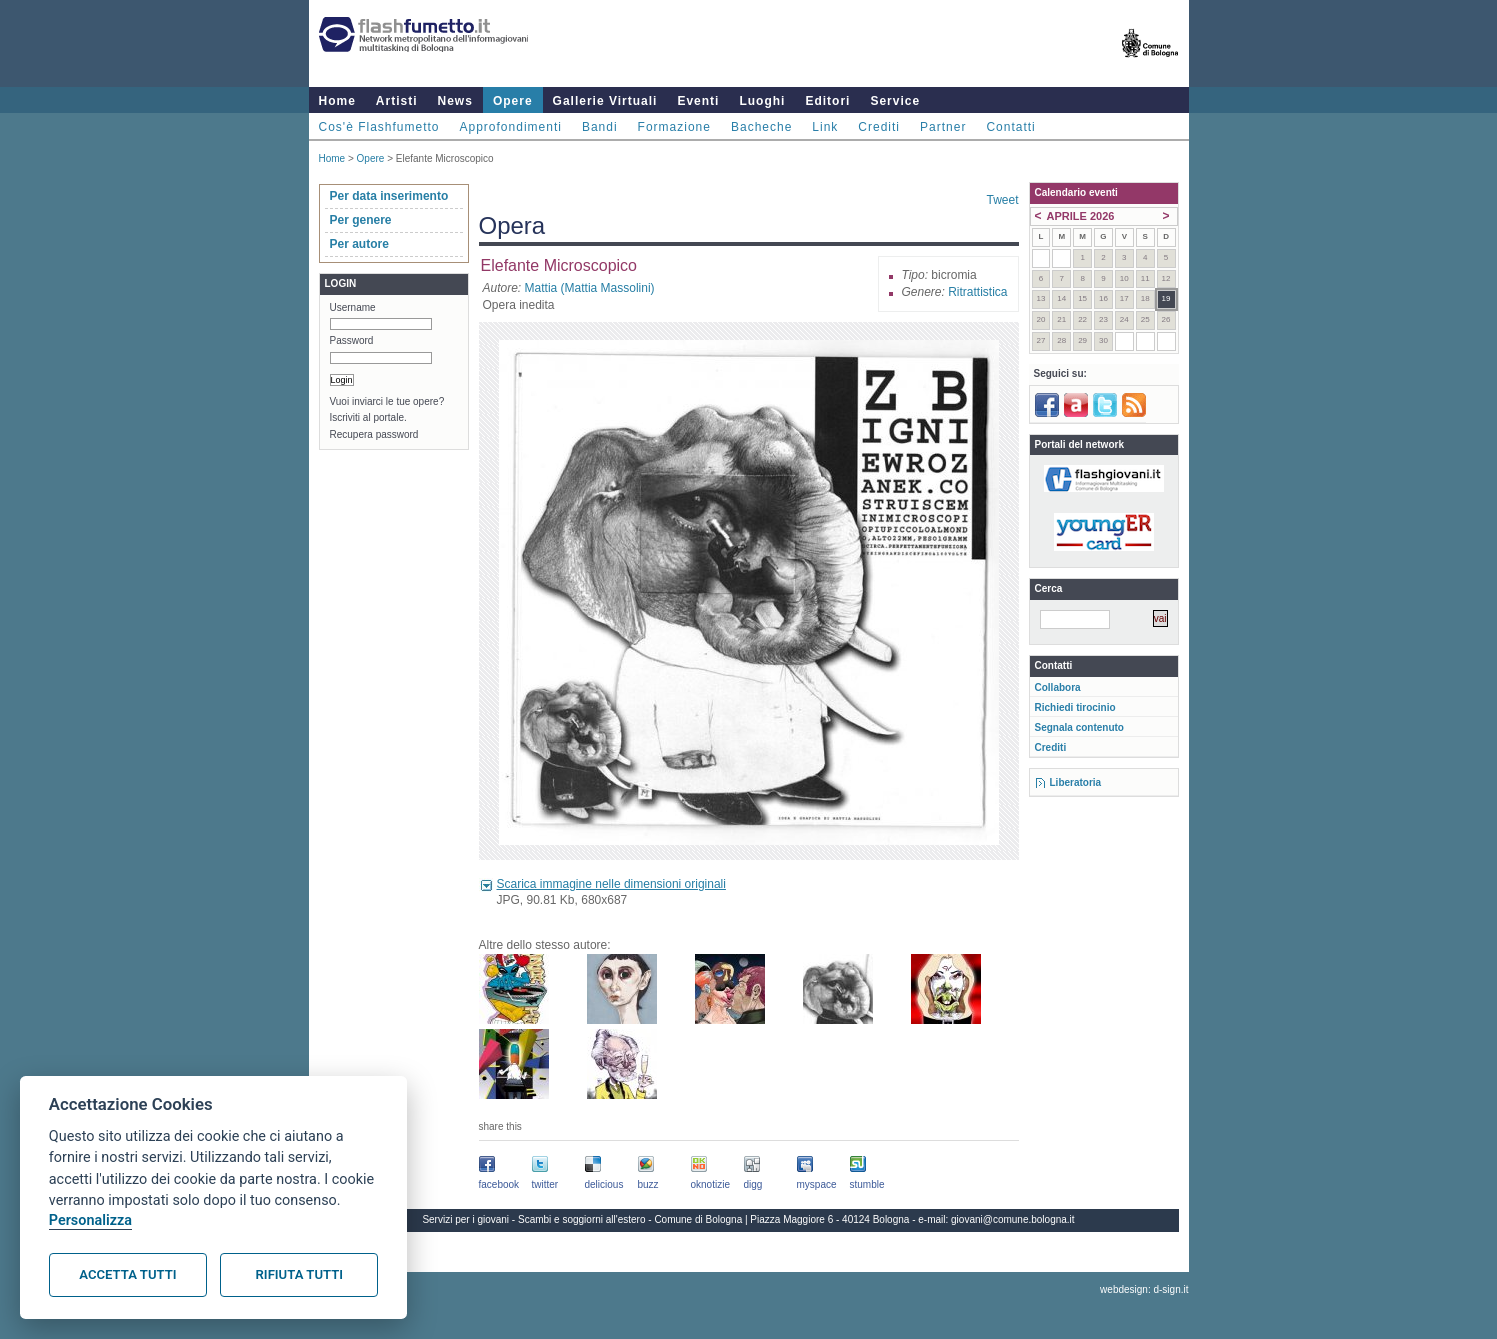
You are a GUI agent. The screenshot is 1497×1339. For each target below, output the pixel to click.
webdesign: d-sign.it (1144, 1289)
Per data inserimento (389, 196)
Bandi (600, 127)
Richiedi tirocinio (1075, 707)
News (455, 101)
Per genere (361, 220)
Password (352, 340)
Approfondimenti (511, 127)
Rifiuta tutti (299, 1274)
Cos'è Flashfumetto (379, 127)
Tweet (1002, 200)
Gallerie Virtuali (605, 101)
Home (337, 101)
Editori (827, 101)
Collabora (1058, 687)
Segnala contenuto (1079, 727)
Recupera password (374, 434)
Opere (513, 101)
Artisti (397, 101)
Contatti (1010, 127)
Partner (943, 127)
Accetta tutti (127, 1274)
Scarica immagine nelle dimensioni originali (611, 884)
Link (825, 127)
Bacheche (761, 127)
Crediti (879, 127)
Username (353, 307)
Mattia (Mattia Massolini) (590, 288)
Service (895, 101)
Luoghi (762, 101)
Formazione (674, 127)
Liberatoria (1076, 782)
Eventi (698, 101)
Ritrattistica (977, 292)
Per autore (359, 244)
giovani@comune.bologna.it (1013, 1219)
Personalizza (90, 1220)
